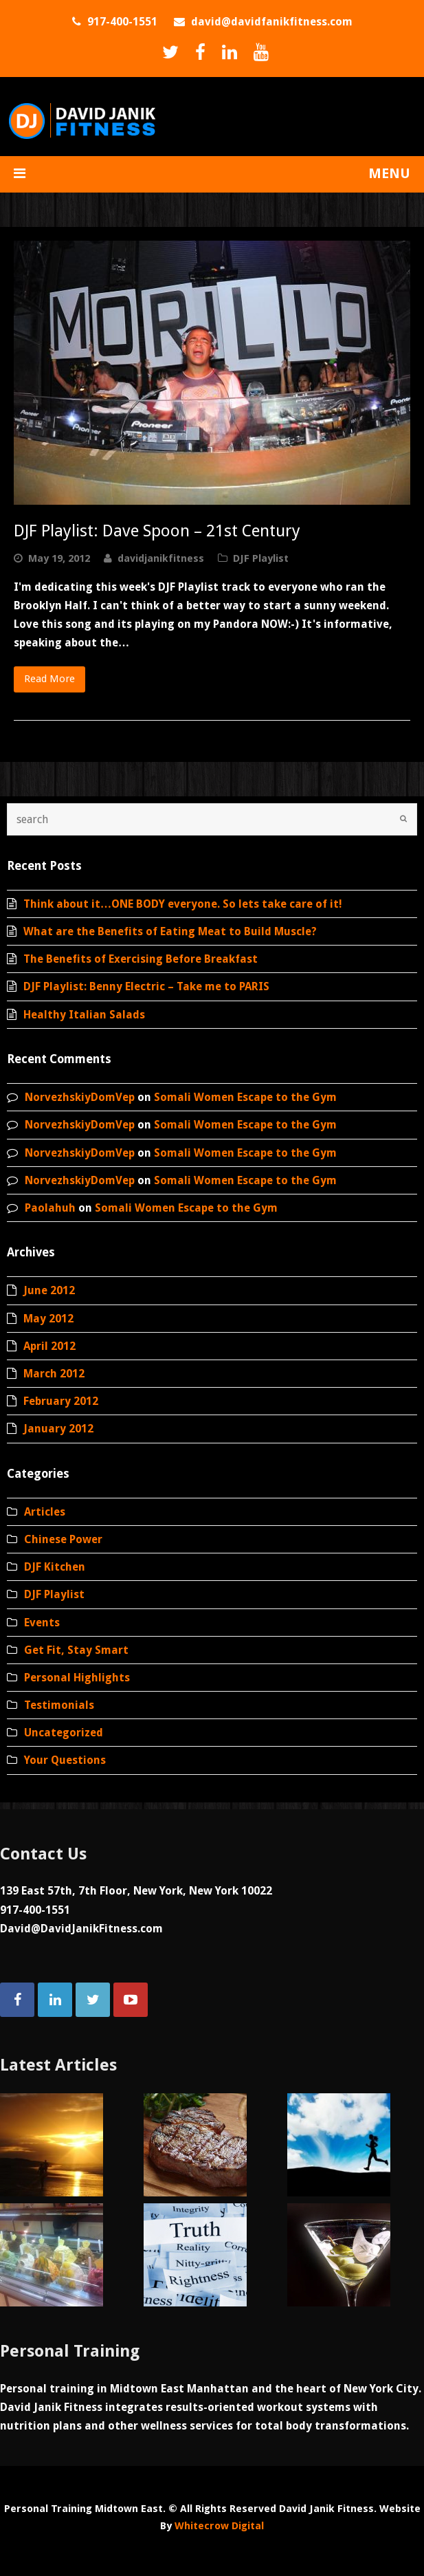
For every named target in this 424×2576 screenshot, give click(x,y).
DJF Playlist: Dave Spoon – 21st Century (157, 531)
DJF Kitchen (54, 1566)
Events (42, 1622)
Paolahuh (50, 1207)
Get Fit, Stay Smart (76, 1650)
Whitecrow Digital (219, 2526)
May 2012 (48, 1318)
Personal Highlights (77, 1677)
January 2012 (58, 1428)
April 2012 (49, 1346)
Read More (49, 679)
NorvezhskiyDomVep (80, 1097)
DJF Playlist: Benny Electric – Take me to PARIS (146, 986)
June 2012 (49, 1290)
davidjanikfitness (161, 558)
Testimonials (59, 1705)
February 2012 (60, 1401)
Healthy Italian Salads (84, 1014)
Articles (44, 1511)
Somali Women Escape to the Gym (245, 1097)
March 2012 (54, 1373)
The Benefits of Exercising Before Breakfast (140, 958)
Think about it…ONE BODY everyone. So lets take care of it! (182, 903)
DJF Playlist (261, 558)
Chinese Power (63, 1539)
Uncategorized (63, 1732)
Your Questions (65, 1760)
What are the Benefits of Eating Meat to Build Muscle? (170, 931)
